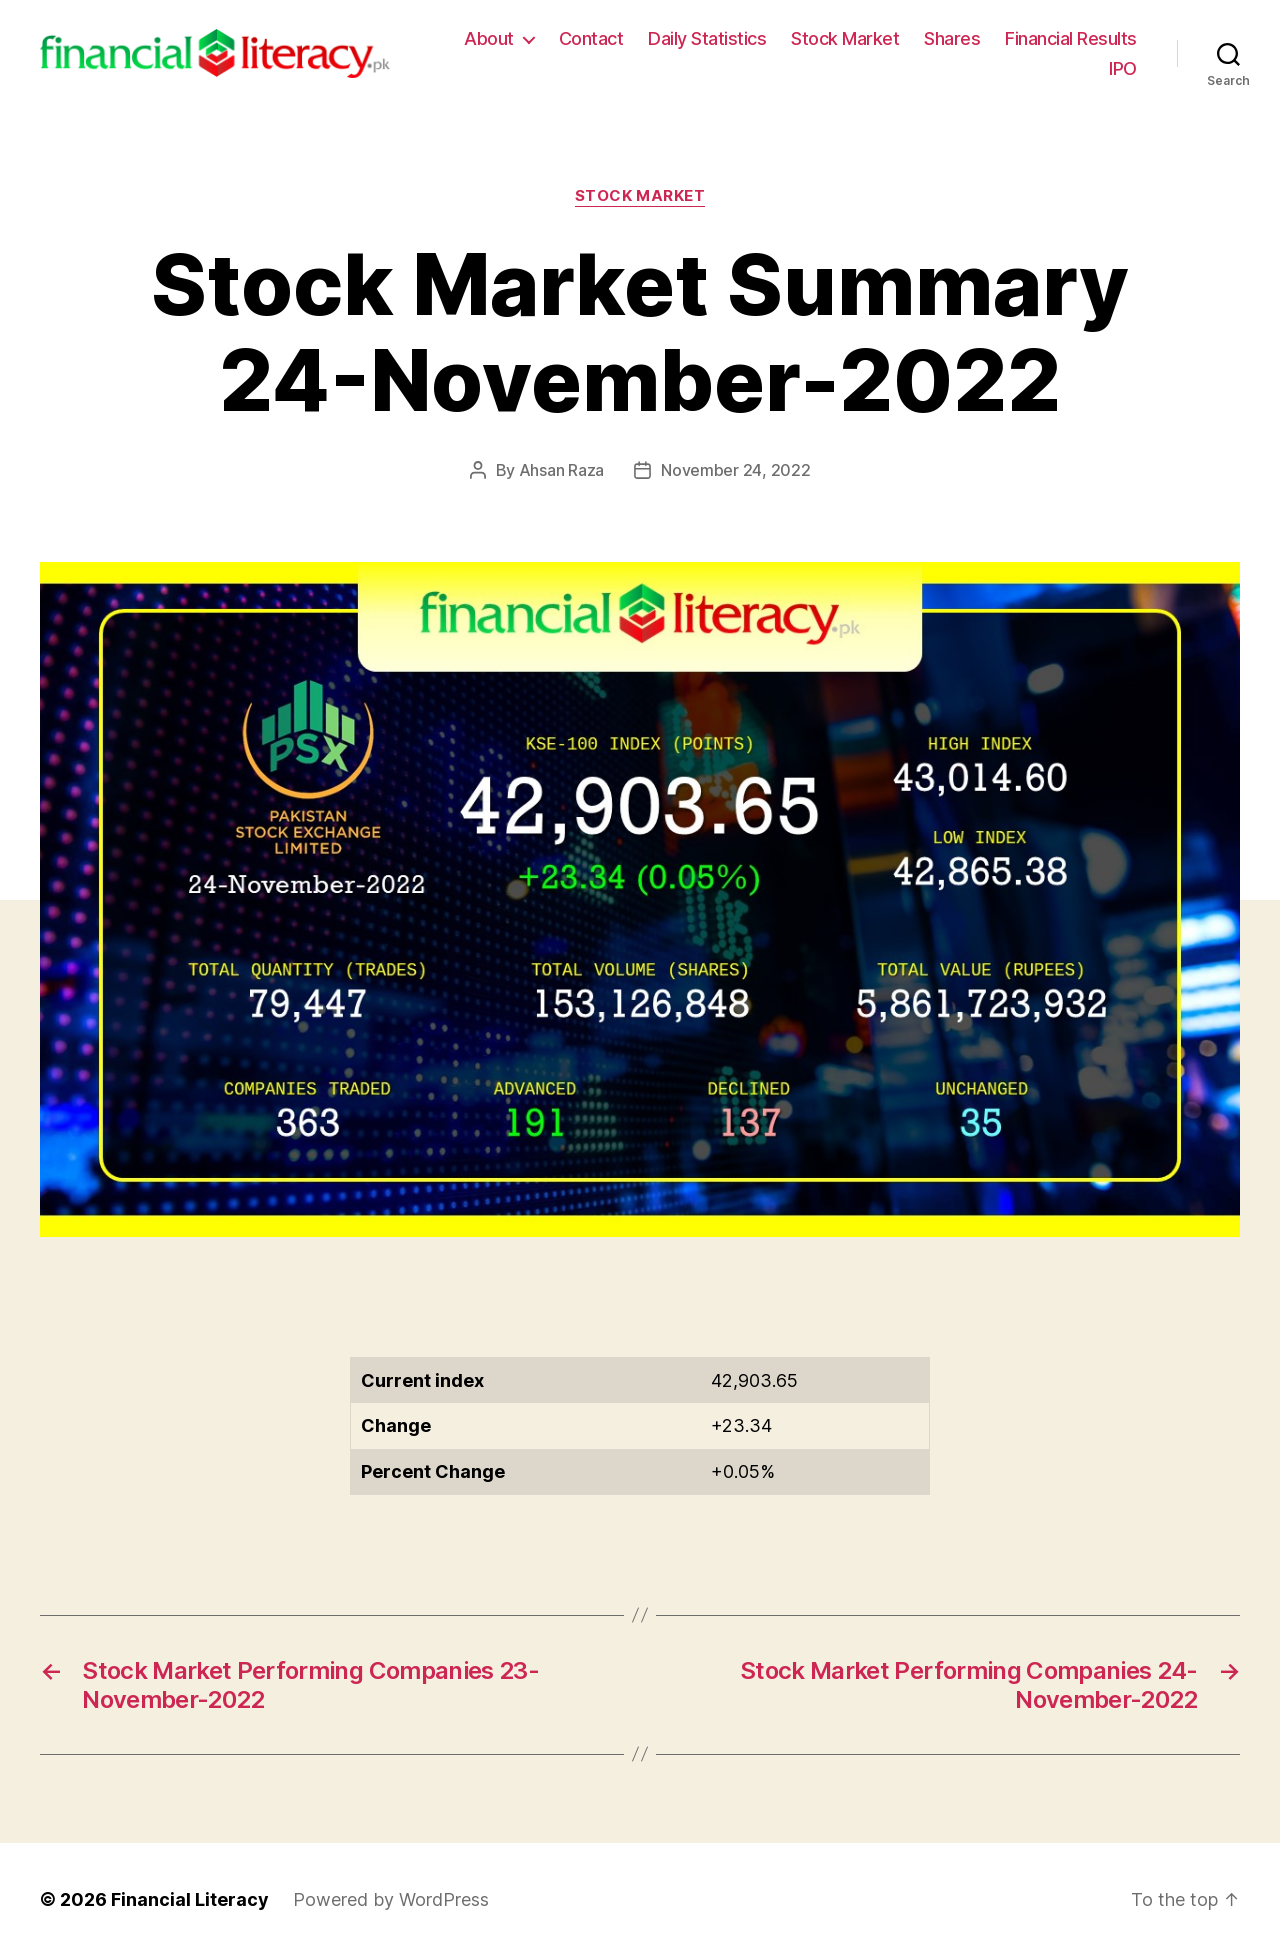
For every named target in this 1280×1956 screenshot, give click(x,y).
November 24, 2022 (735, 470)
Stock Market (845, 38)
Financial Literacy (190, 1899)
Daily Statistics (707, 38)
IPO (1123, 68)
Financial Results (1071, 38)
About (489, 38)
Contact (591, 38)
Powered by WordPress (391, 1899)
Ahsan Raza (561, 470)
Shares (952, 38)
